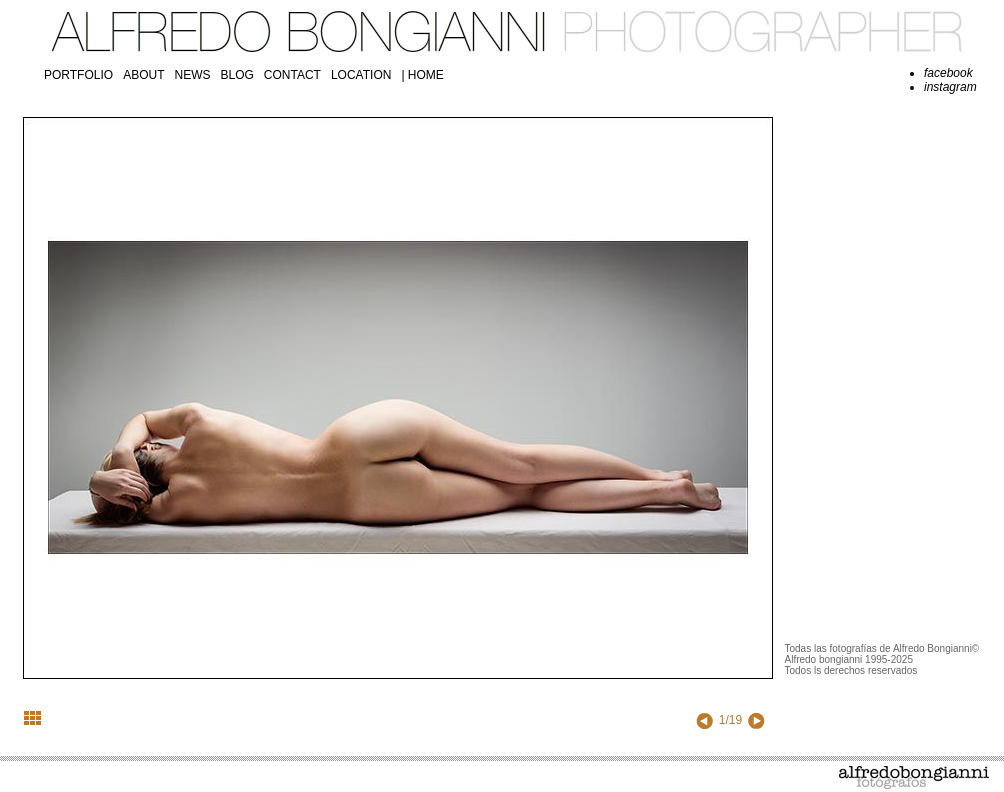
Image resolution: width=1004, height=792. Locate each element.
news (192, 75)
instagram (950, 87)
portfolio (78, 75)
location (361, 75)
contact (292, 75)
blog (236, 75)
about (143, 75)
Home (426, 75)
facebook (948, 73)
